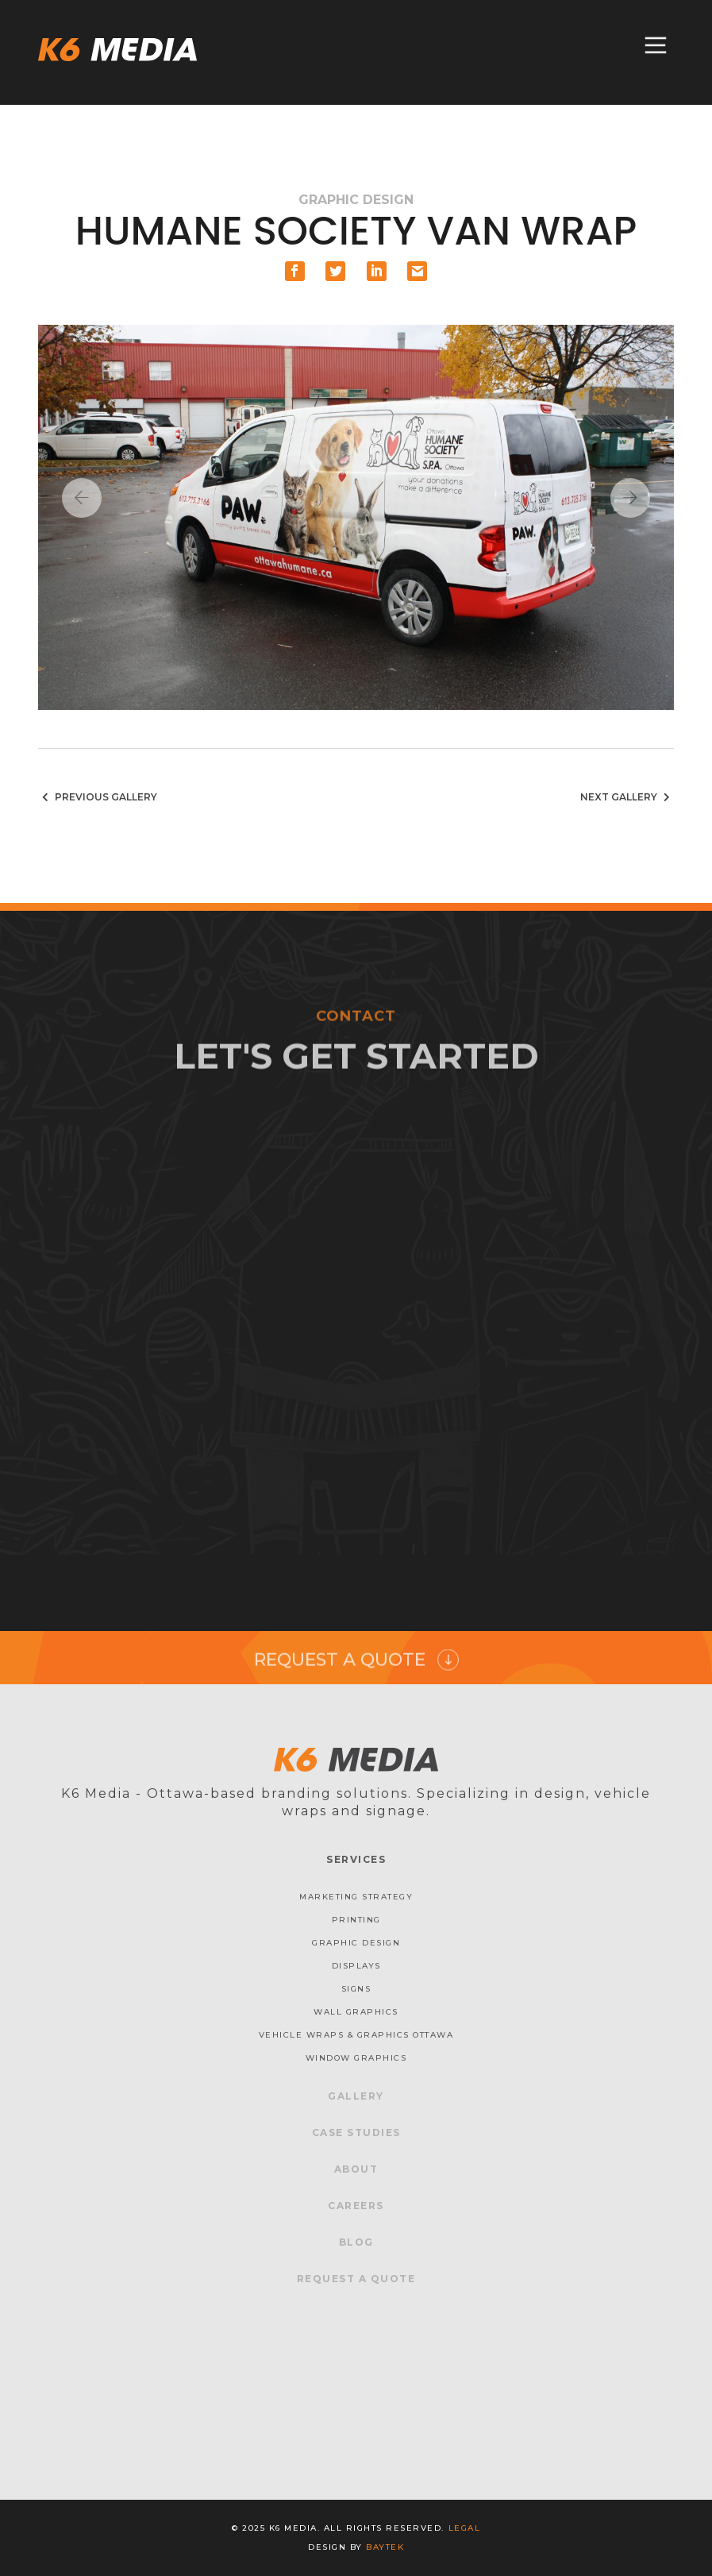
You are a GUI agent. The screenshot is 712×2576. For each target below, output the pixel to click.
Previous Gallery (97, 797)
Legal (464, 2528)
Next (630, 498)
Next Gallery (627, 797)
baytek (385, 2547)
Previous (82, 498)
